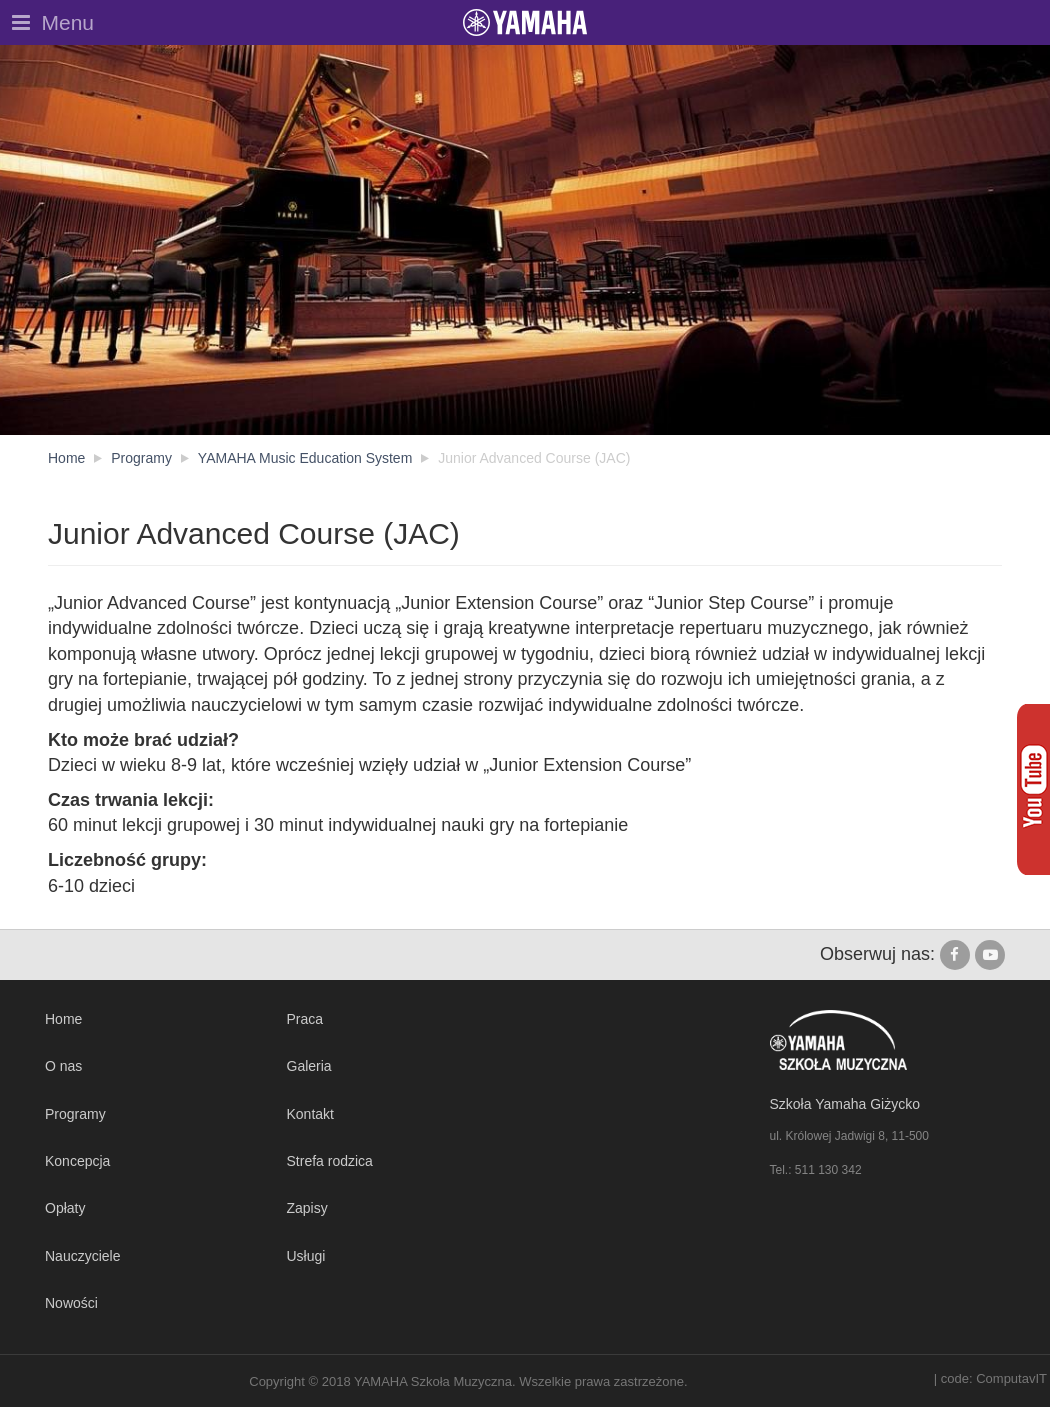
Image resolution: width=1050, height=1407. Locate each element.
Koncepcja (77, 1161)
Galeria (309, 1066)
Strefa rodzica (330, 1161)
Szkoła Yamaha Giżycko (845, 1104)
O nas (63, 1066)
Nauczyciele (82, 1256)
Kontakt (310, 1114)
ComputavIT (1011, 1378)
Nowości (71, 1303)
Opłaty (65, 1208)
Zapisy (307, 1208)
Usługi (306, 1256)
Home (63, 1019)
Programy (75, 1114)
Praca (305, 1019)
